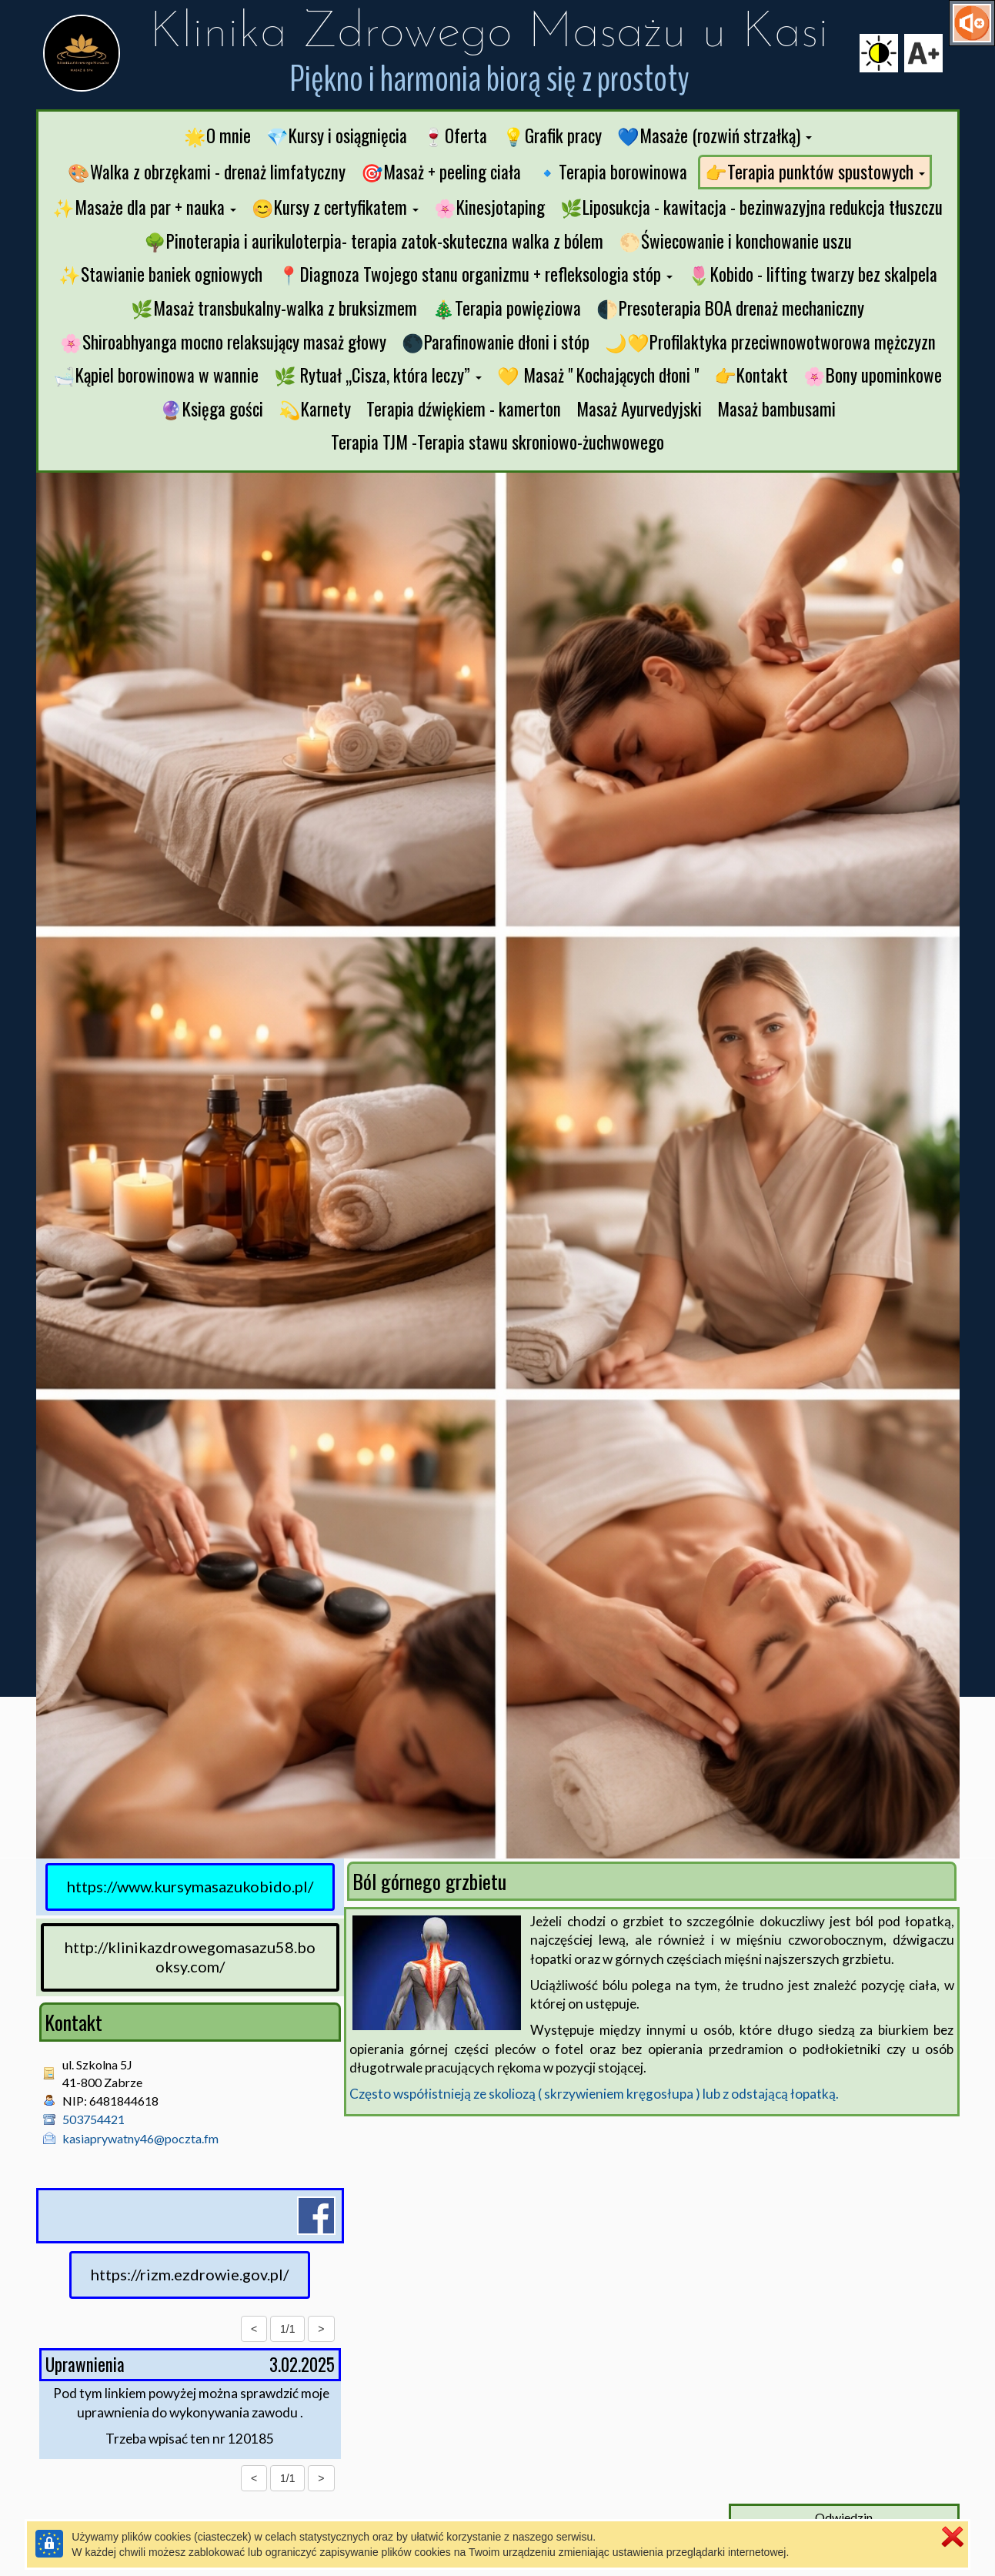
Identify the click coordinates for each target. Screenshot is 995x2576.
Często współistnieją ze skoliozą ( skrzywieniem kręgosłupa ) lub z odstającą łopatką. (594, 2094)
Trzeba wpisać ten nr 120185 (189, 2438)
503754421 (93, 2119)
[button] (714, 136)
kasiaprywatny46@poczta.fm (140, 2138)
